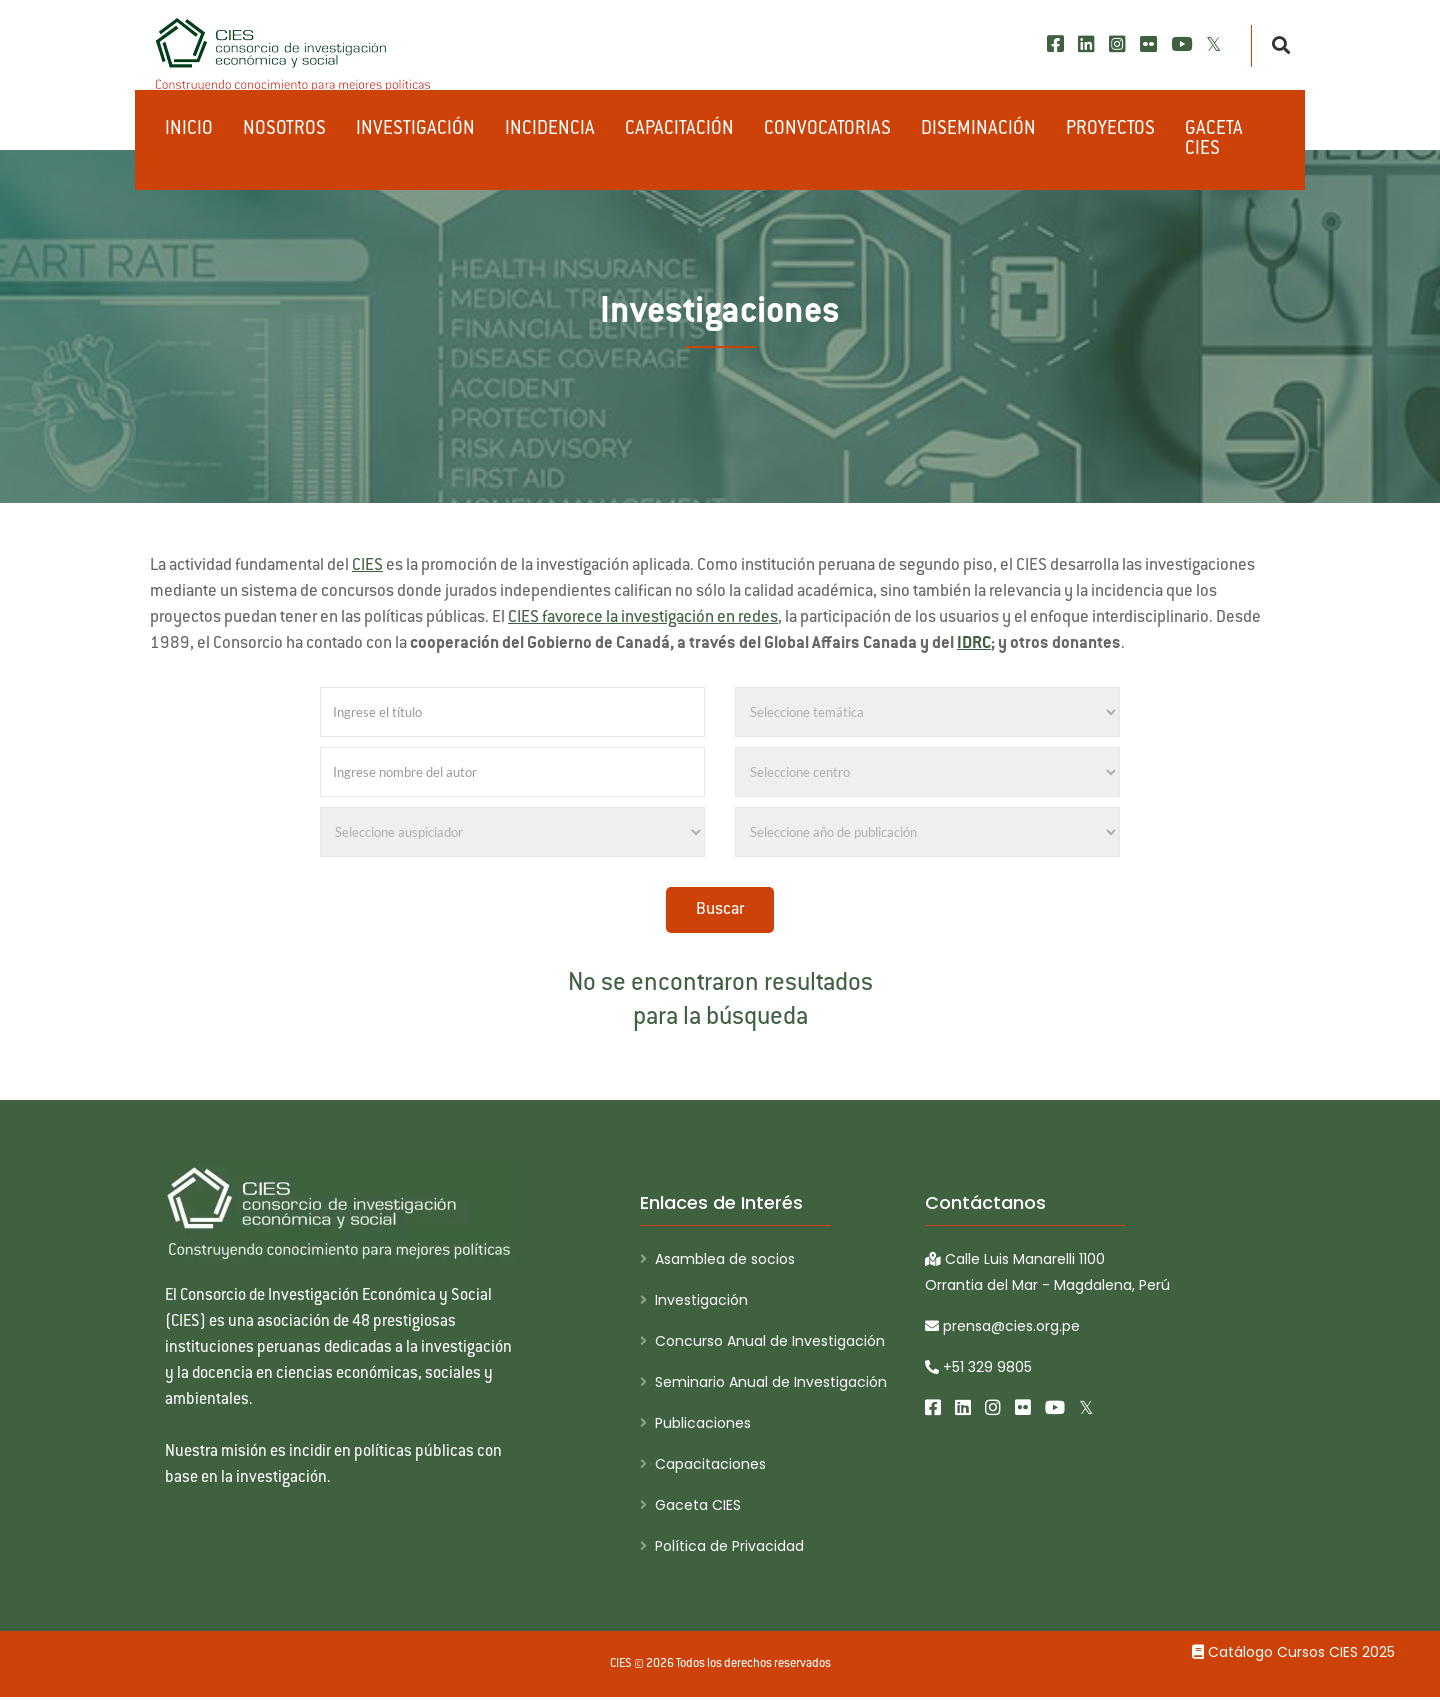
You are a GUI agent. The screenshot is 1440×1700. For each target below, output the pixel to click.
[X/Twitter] (1213, 44)
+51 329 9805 (978, 1367)
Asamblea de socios (725, 1259)
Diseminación (978, 130)
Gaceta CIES (1214, 140)
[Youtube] (1181, 44)
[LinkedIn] (1086, 44)
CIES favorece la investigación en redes (643, 618)
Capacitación (679, 130)
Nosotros (284, 130)
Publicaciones (703, 1423)
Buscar (720, 910)
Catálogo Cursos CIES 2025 (1293, 1652)
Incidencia (550, 130)
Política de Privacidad (729, 1546)
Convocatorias (827, 130)
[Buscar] (1275, 46)
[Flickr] (1148, 44)
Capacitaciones (710, 1464)
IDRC (974, 644)
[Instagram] (1117, 44)
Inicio (189, 130)
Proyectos (1110, 130)
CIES (367, 566)
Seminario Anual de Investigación (771, 1382)
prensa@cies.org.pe (1002, 1326)
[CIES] (294, 55)
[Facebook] (1055, 44)
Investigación (415, 130)
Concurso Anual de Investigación (770, 1341)
